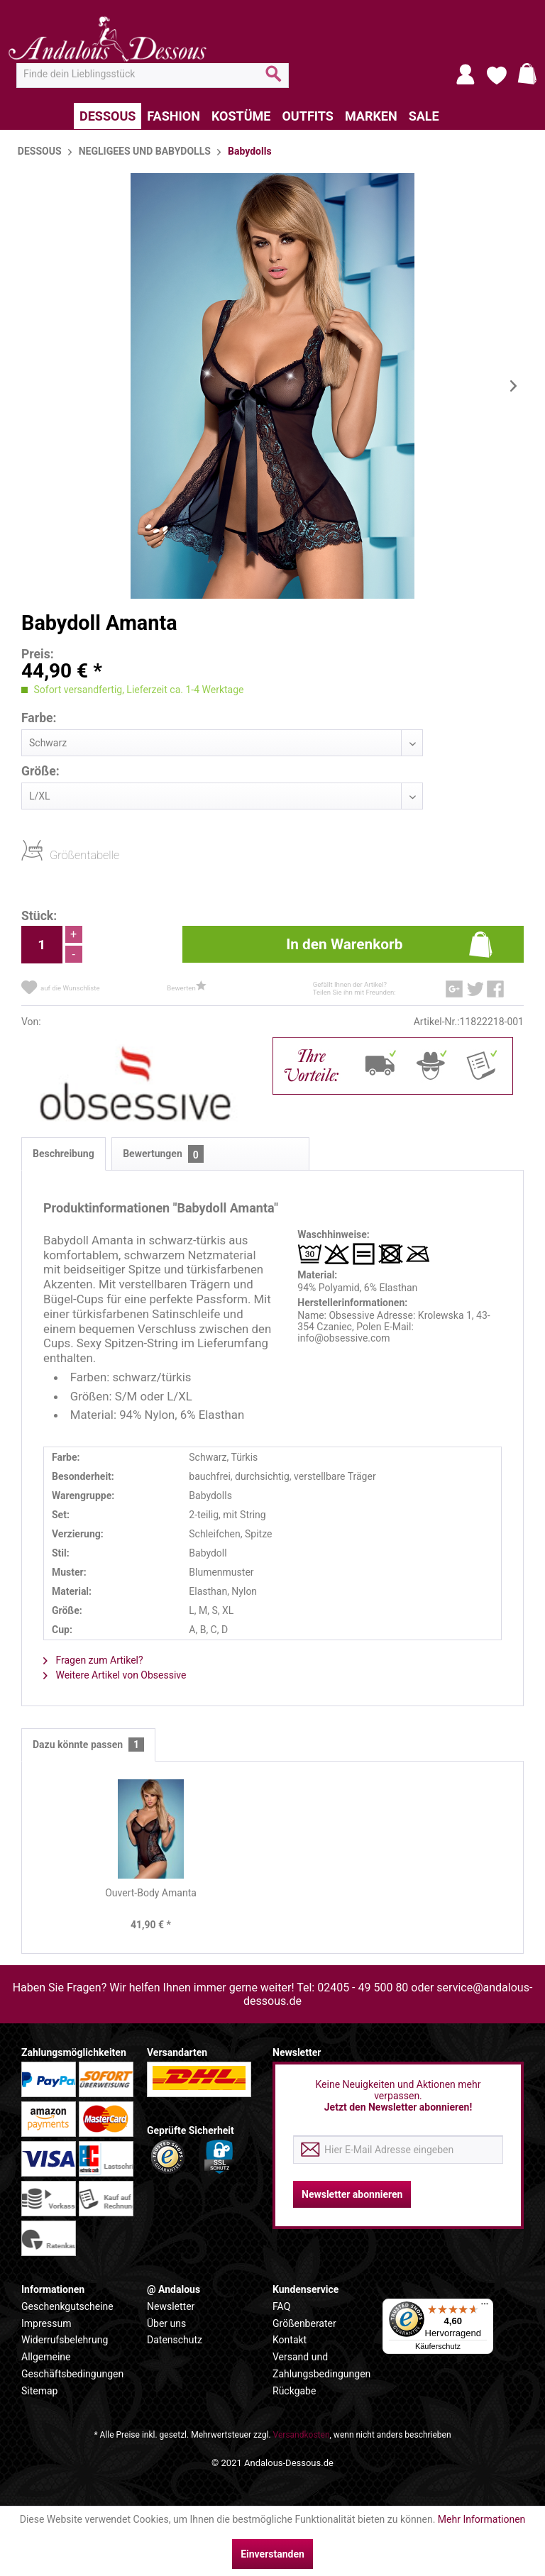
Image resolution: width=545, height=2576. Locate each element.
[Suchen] (273, 79)
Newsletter (170, 2306)
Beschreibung (63, 1153)
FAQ (281, 2306)
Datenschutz (174, 2339)
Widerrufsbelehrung (64, 2339)
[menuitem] (152, 74)
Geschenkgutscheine (67, 2306)
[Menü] (484, 2307)
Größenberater (304, 2323)
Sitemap (39, 2391)
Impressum (46, 2323)
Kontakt (289, 2339)
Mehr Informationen (481, 2519)
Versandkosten (301, 2435)
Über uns (166, 2323)
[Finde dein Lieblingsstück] (152, 74)
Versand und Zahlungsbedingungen (321, 2365)
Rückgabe (294, 2391)
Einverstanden (272, 2554)
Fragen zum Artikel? (93, 1660)
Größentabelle (54, 854)
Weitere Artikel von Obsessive (114, 1675)
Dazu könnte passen (88, 1745)
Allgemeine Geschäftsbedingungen (72, 2365)
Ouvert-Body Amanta (151, 1892)
